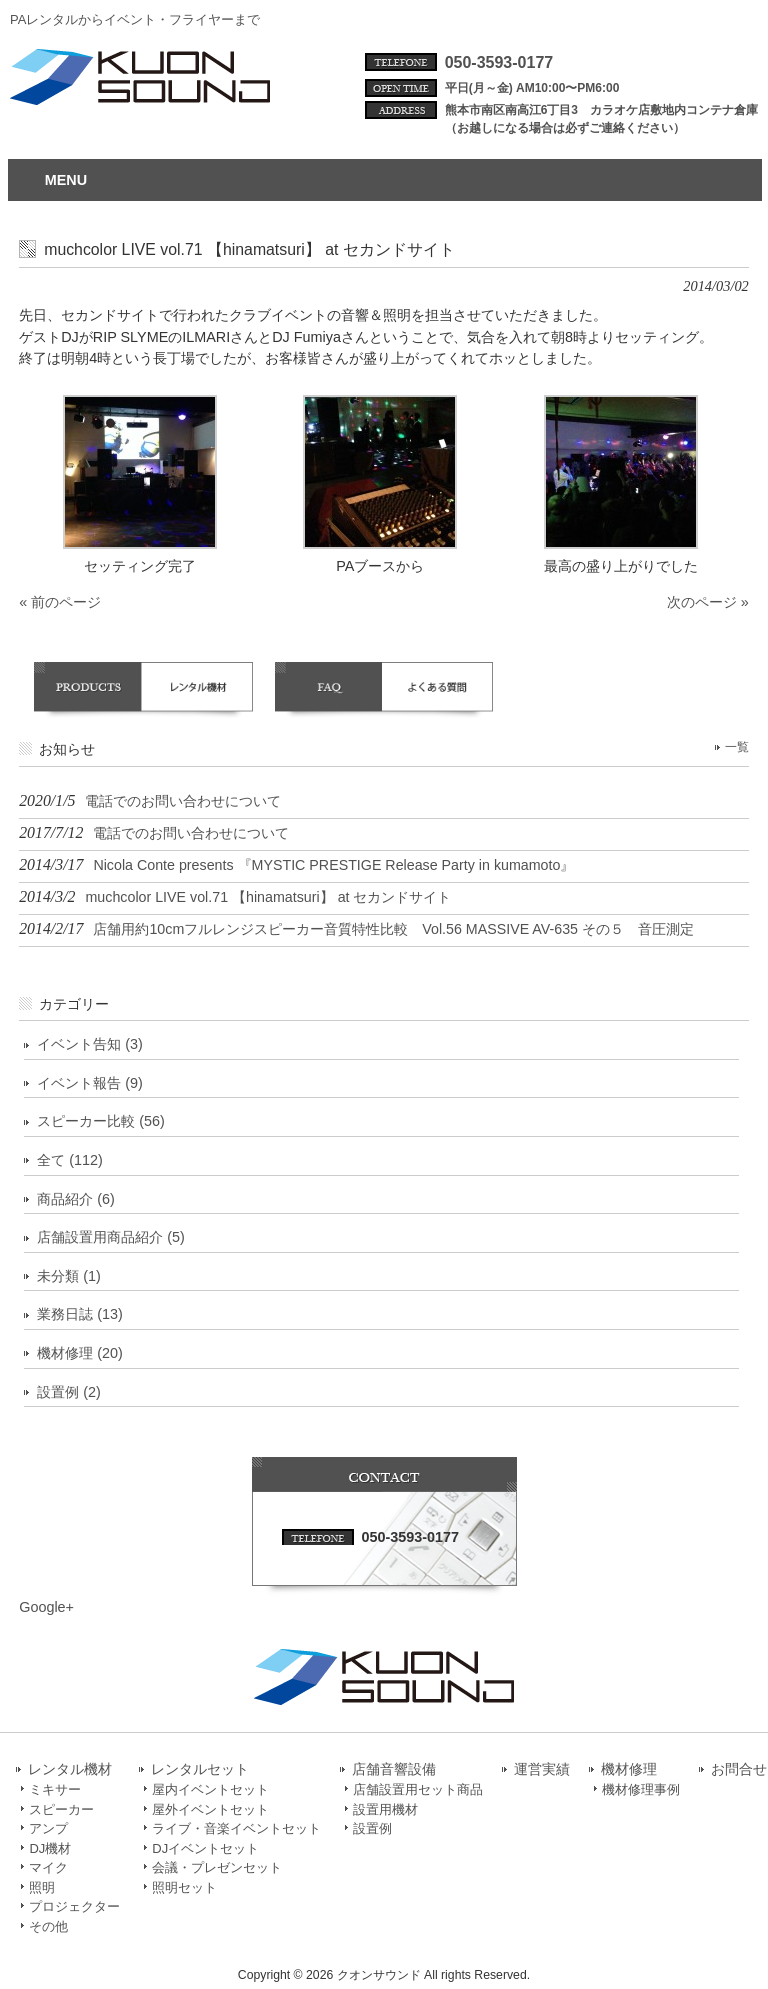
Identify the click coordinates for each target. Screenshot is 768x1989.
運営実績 (542, 1769)
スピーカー (61, 1809)
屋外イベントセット (210, 1809)
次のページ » (708, 602)
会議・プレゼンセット (217, 1867)
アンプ (48, 1828)
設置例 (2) (69, 1392)
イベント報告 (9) (90, 1083)
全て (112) (70, 1160)
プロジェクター (74, 1906)
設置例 (372, 1828)
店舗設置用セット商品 (418, 1789)
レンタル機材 (70, 1769)
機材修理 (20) (80, 1353)
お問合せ (739, 1769)
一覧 (737, 747)
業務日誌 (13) (80, 1314)
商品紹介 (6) (76, 1199)
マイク (48, 1867)
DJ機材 (50, 1848)
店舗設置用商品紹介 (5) (111, 1237)
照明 (42, 1887)
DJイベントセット (205, 1848)
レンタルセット (200, 1769)
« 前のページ (60, 602)
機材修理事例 (641, 1789)
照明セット (184, 1887)
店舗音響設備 (394, 1769)
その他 (48, 1926)
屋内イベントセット (210, 1789)
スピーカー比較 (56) (101, 1121)
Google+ (46, 1607)
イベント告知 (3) (90, 1044)
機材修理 (629, 1769)
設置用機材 (385, 1809)
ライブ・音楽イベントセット (236, 1828)
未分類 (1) (69, 1276)
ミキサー (55, 1789)
